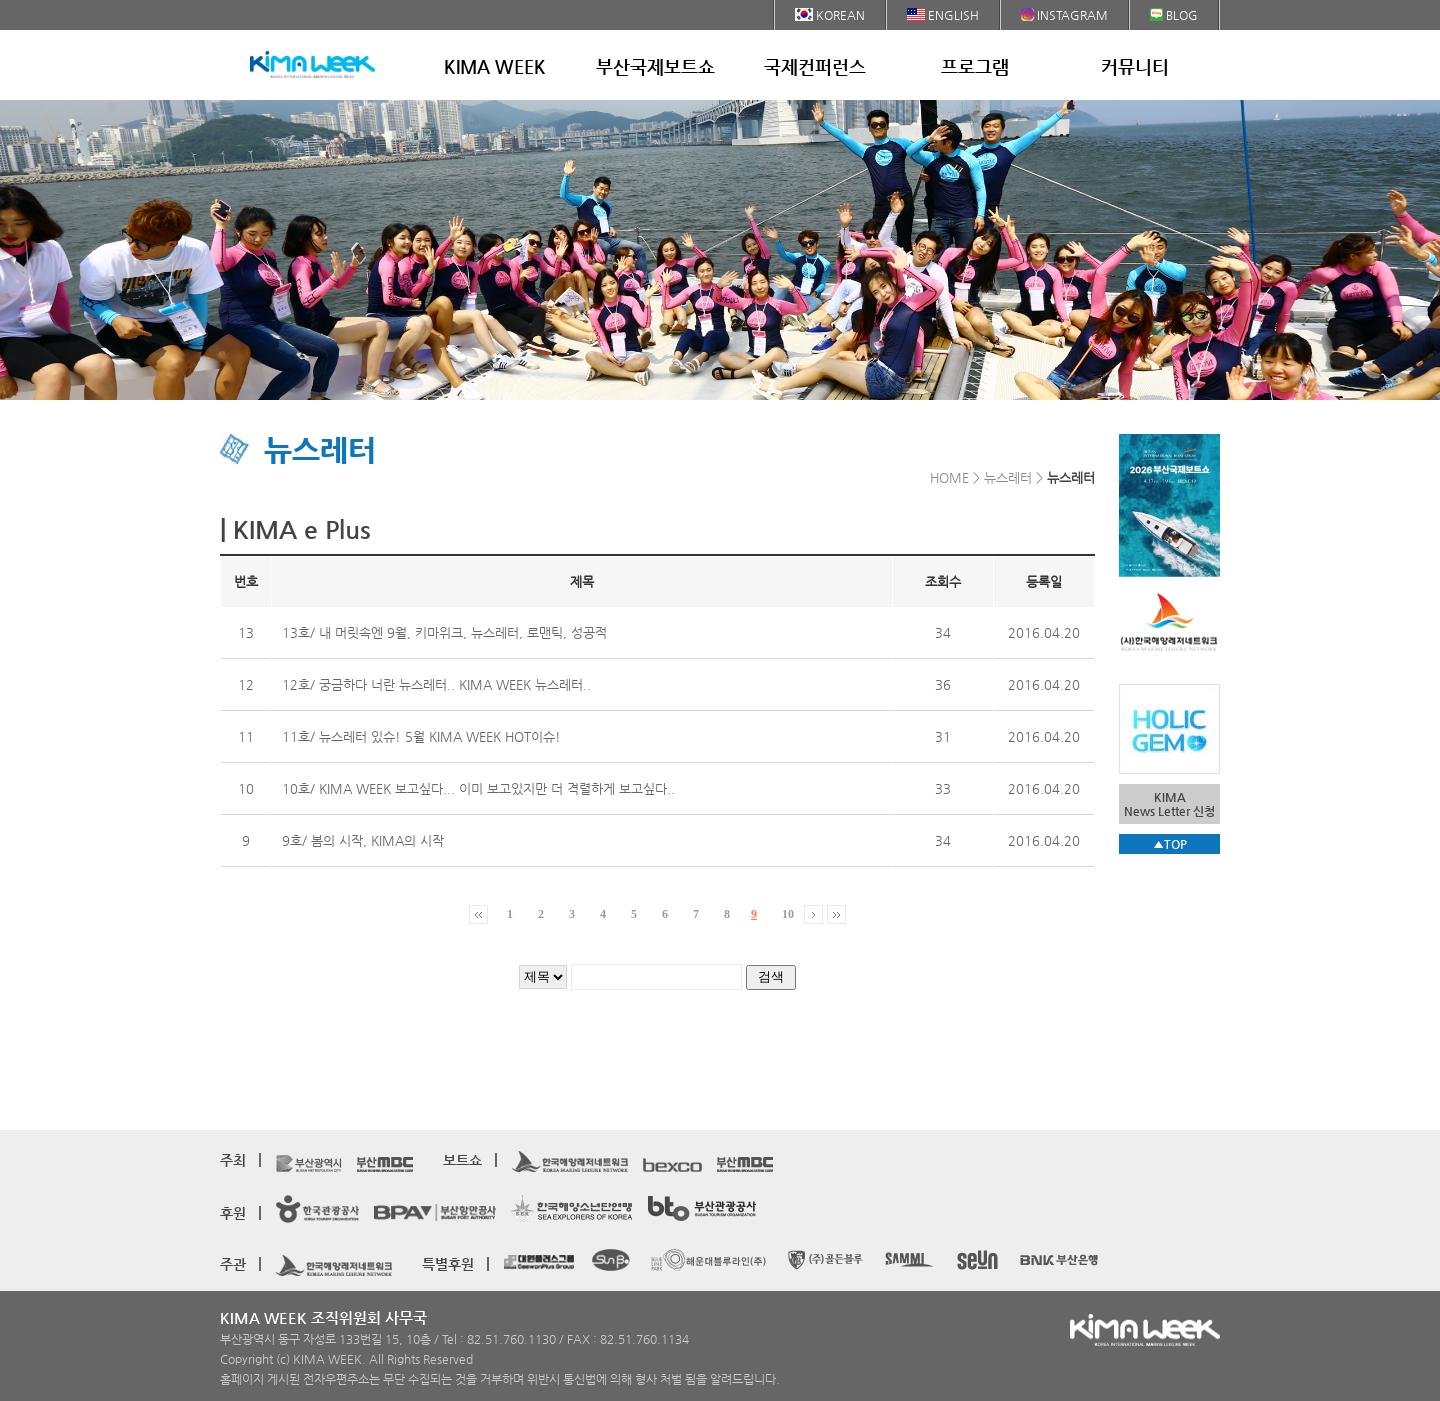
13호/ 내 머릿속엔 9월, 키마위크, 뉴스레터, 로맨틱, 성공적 (444, 632)
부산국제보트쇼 (655, 66)
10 (788, 914)
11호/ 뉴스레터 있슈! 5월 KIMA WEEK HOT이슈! (421, 736)
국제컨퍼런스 (815, 66)
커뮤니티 (1135, 66)
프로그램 (975, 66)
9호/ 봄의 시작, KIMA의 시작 (363, 840)
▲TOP (1170, 844)
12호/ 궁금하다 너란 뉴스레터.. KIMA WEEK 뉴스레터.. (436, 684)
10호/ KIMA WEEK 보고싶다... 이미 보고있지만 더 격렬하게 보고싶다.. (478, 788)
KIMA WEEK (495, 66)
